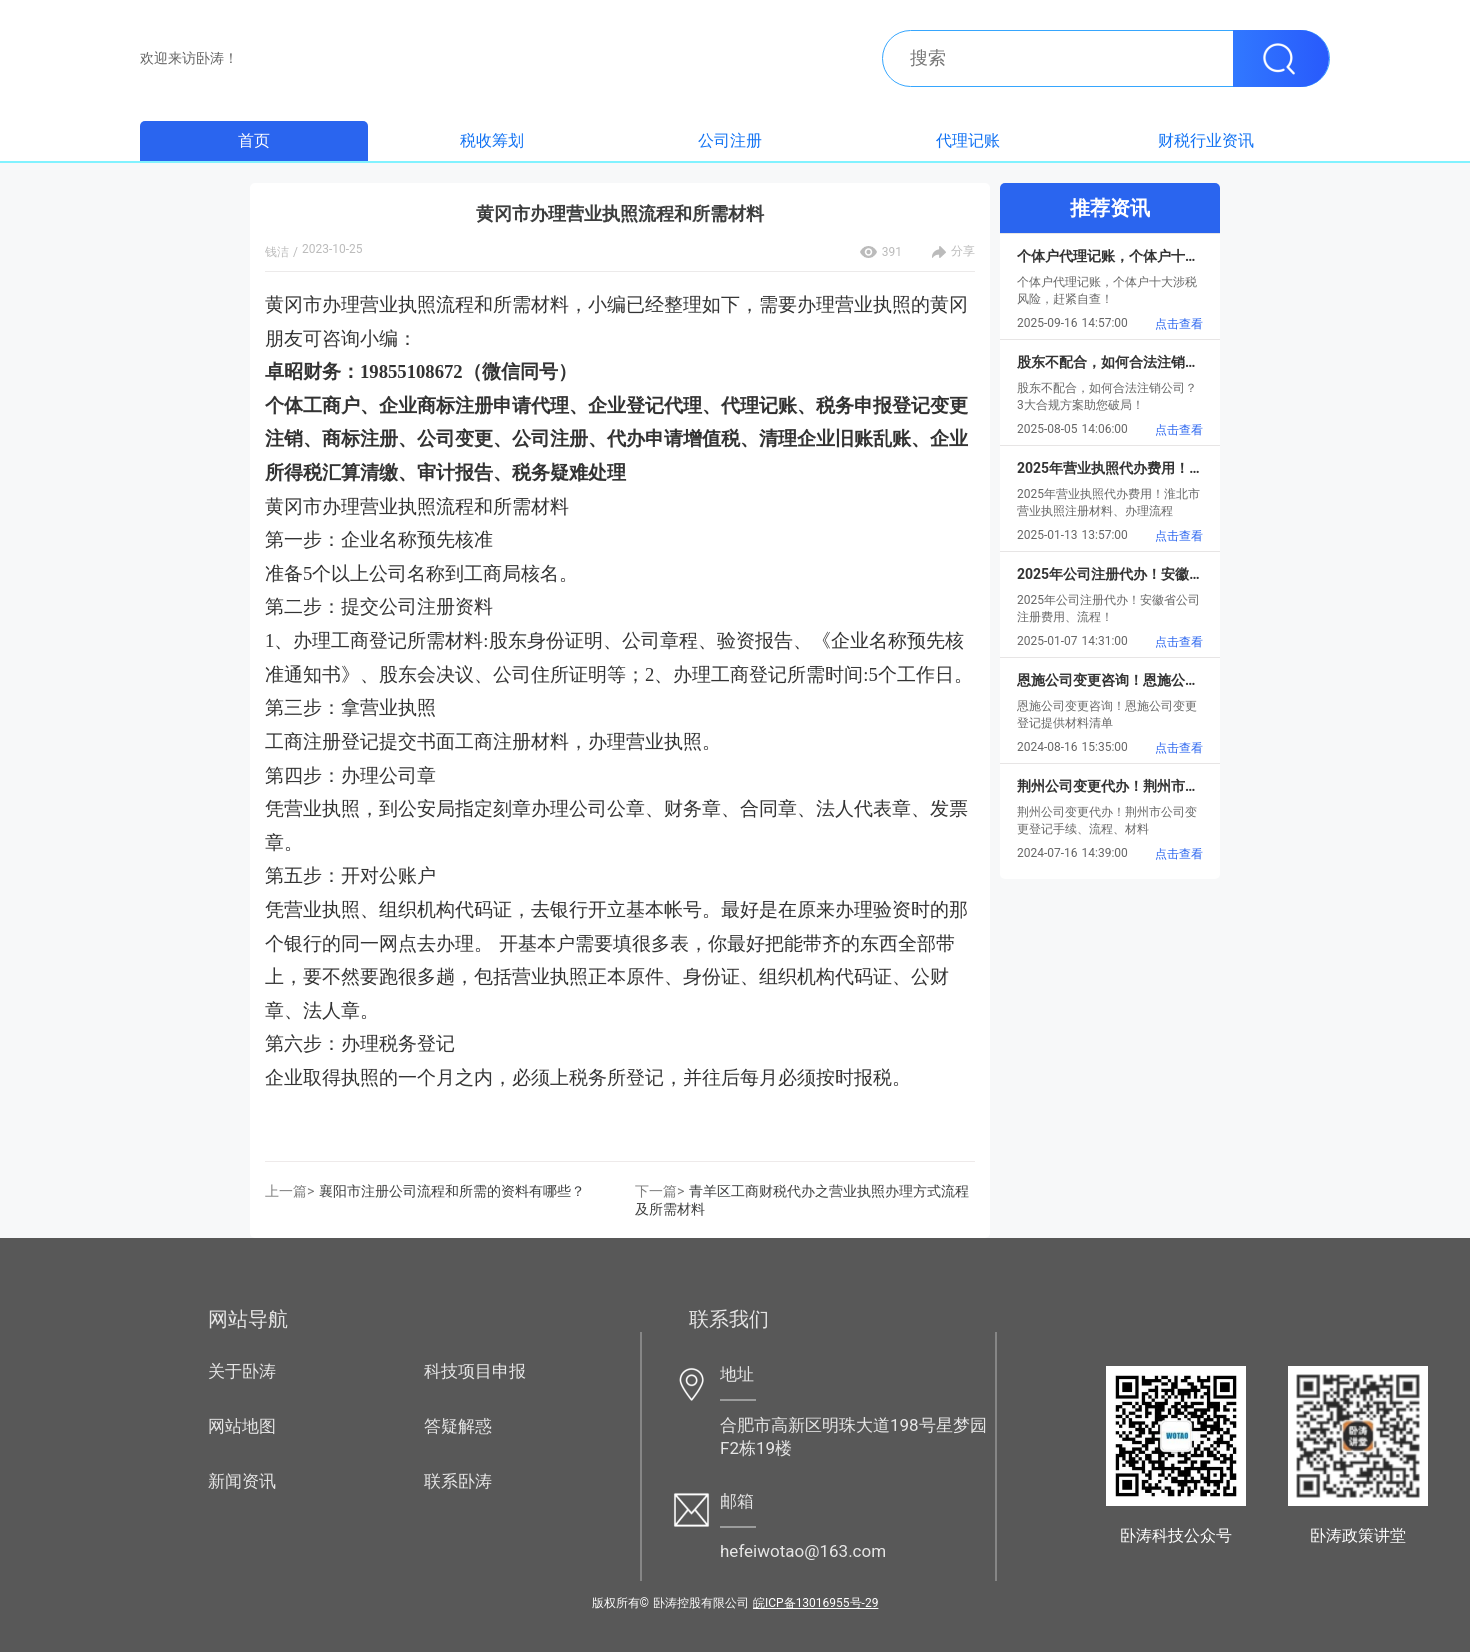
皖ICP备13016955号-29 (815, 1603)
